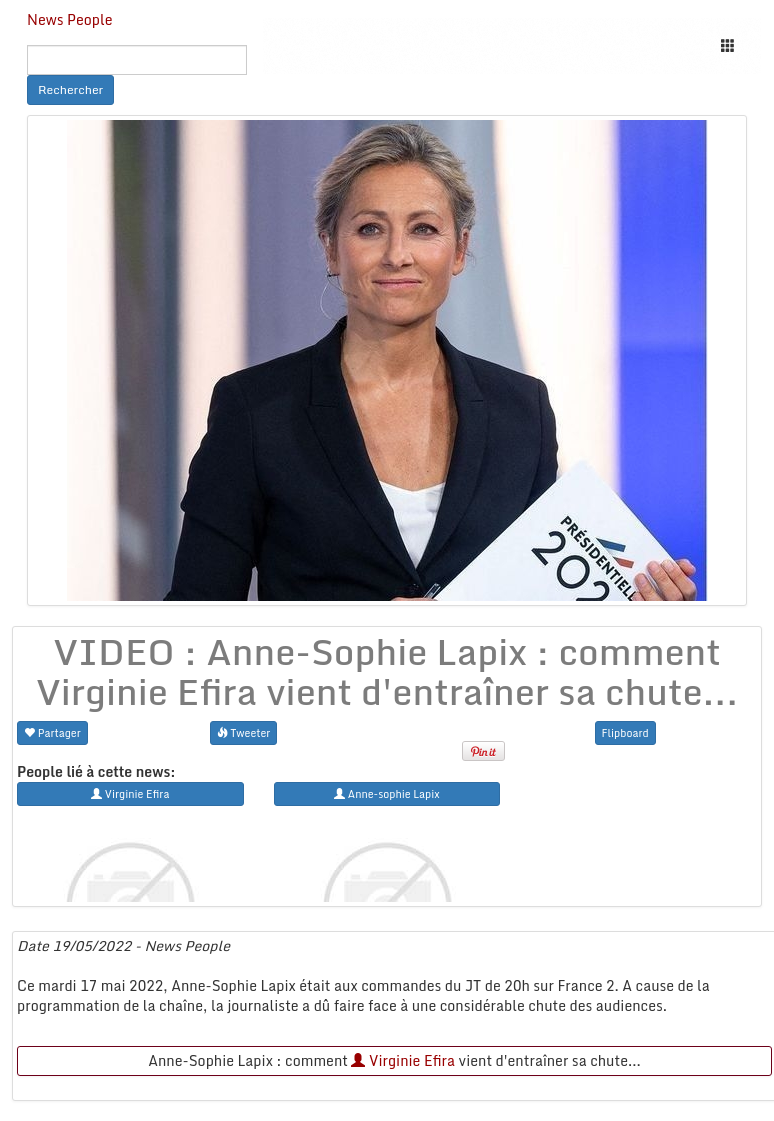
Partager (52, 732)
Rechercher (70, 89)
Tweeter (244, 732)
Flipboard (625, 732)
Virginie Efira (403, 1060)
